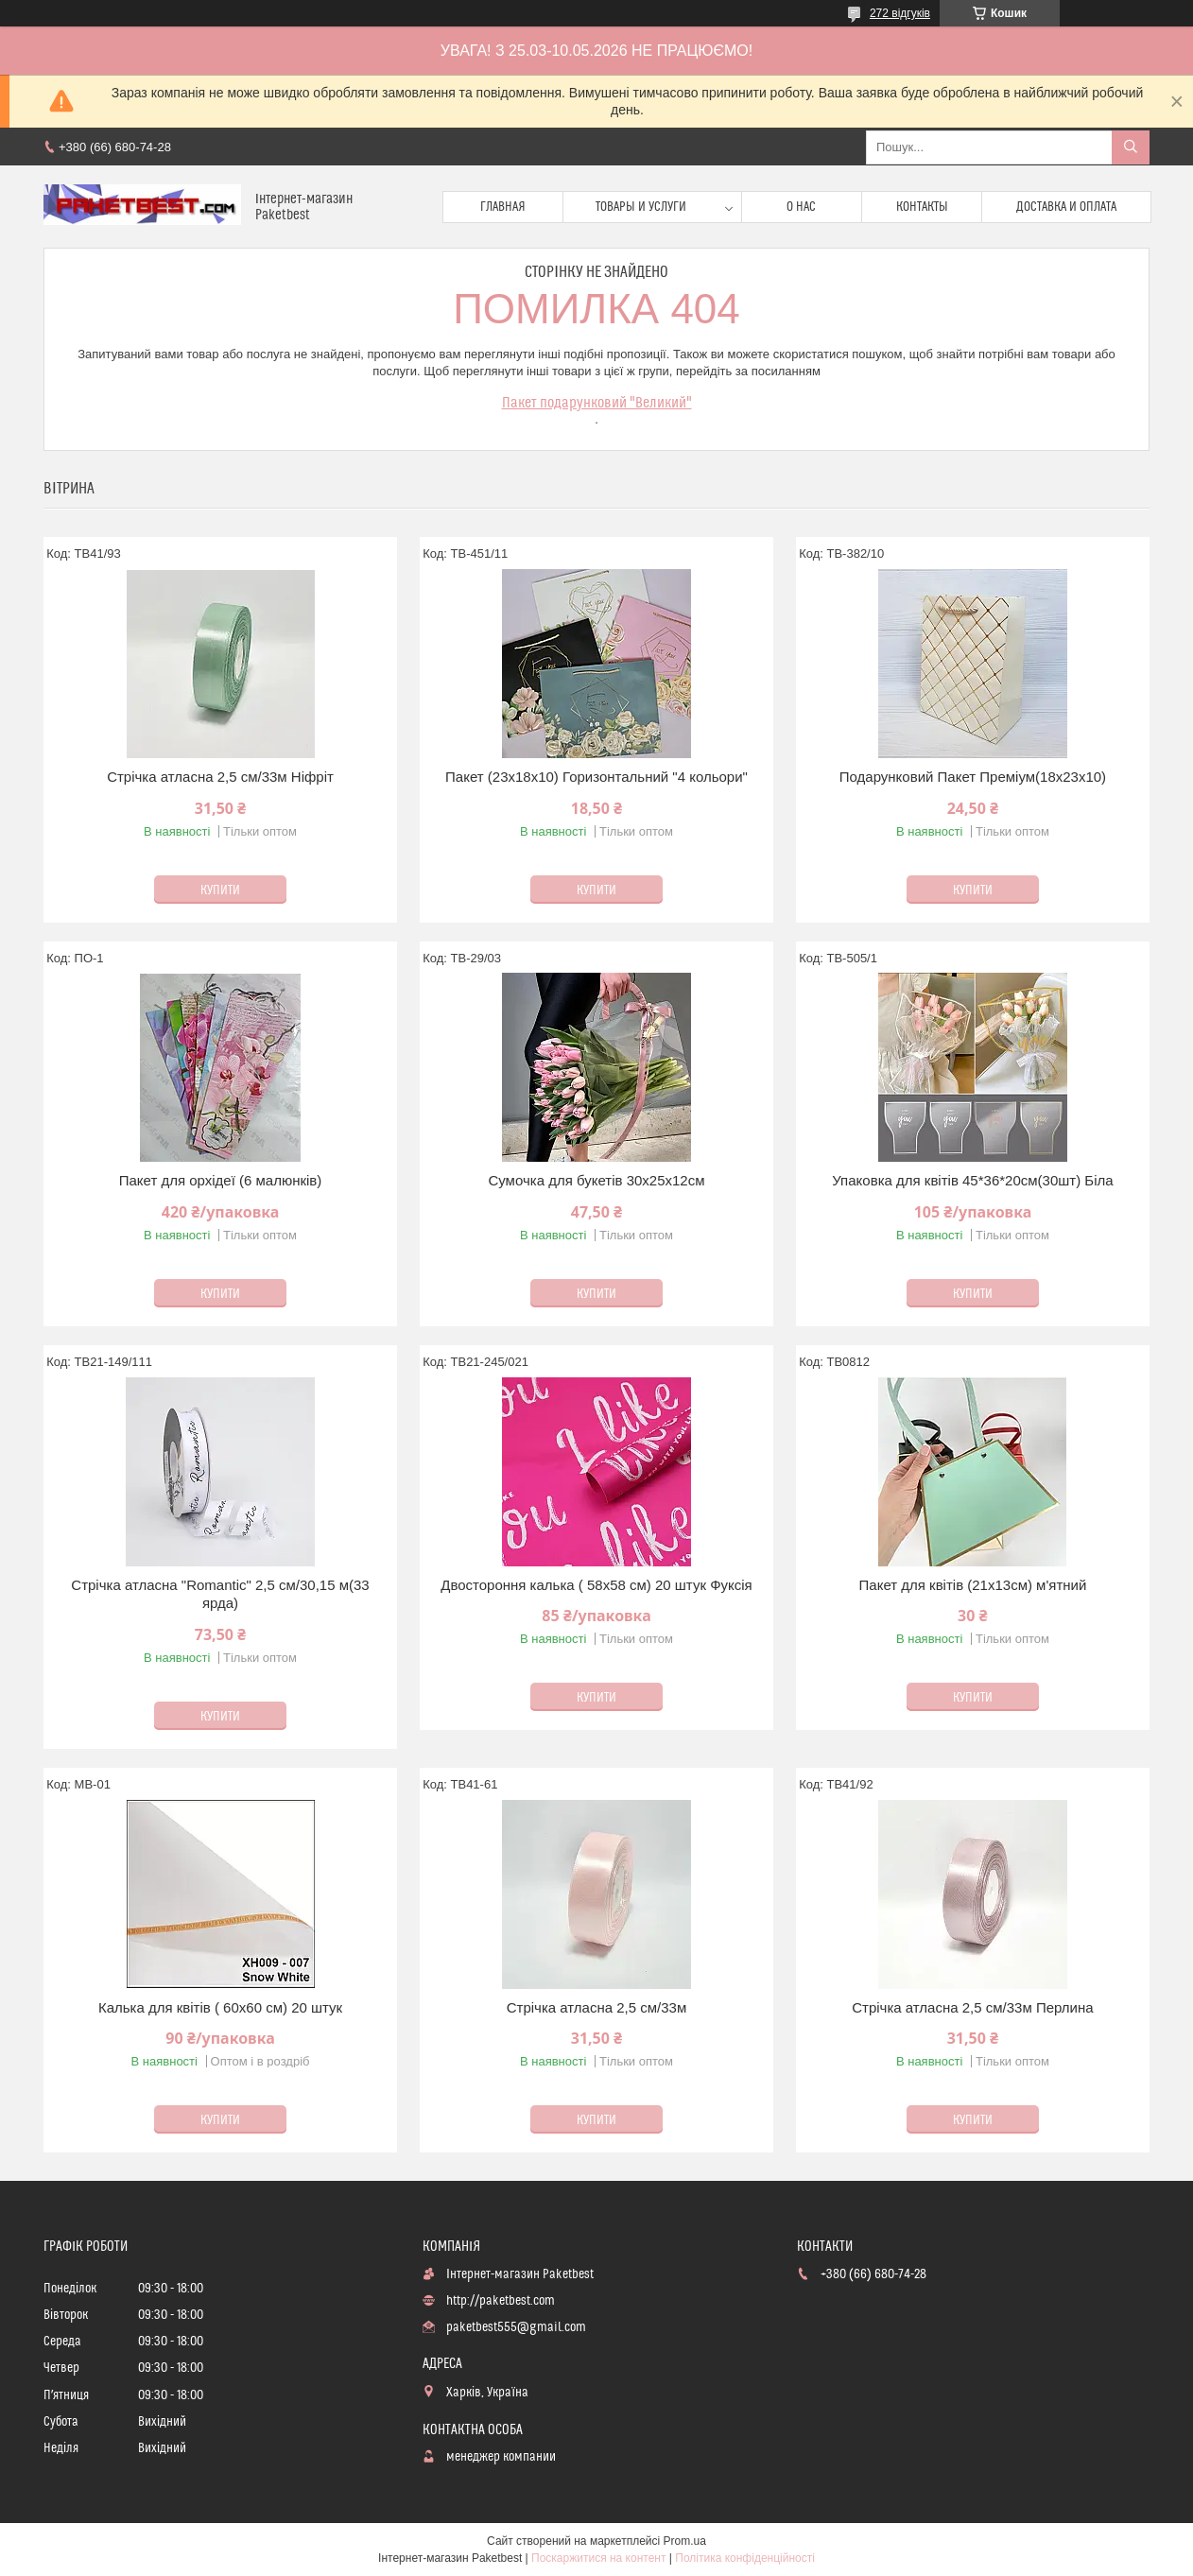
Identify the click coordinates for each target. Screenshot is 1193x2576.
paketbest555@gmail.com (516, 2327)
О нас (801, 207)
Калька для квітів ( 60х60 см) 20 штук (220, 2007)
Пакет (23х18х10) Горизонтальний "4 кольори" (596, 777)
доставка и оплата (1066, 207)
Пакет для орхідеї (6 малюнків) (220, 1180)
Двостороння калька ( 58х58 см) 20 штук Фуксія (596, 1585)
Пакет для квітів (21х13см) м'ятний (973, 1585)
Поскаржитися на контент (598, 2558)
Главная (503, 207)
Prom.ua (685, 2541)
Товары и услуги (641, 207)
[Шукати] (1131, 147)
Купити (220, 890)
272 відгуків (900, 13)
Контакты (922, 207)
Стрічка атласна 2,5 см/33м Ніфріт (220, 777)
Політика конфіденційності (745, 2558)
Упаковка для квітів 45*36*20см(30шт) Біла (972, 1180)
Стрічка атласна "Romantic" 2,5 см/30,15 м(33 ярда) (220, 1594)
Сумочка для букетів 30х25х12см (596, 1180)
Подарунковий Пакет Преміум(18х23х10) (972, 777)
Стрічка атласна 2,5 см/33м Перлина (972, 2007)
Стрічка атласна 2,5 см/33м (597, 2007)
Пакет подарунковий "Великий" (597, 402)
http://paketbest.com (500, 2300)
